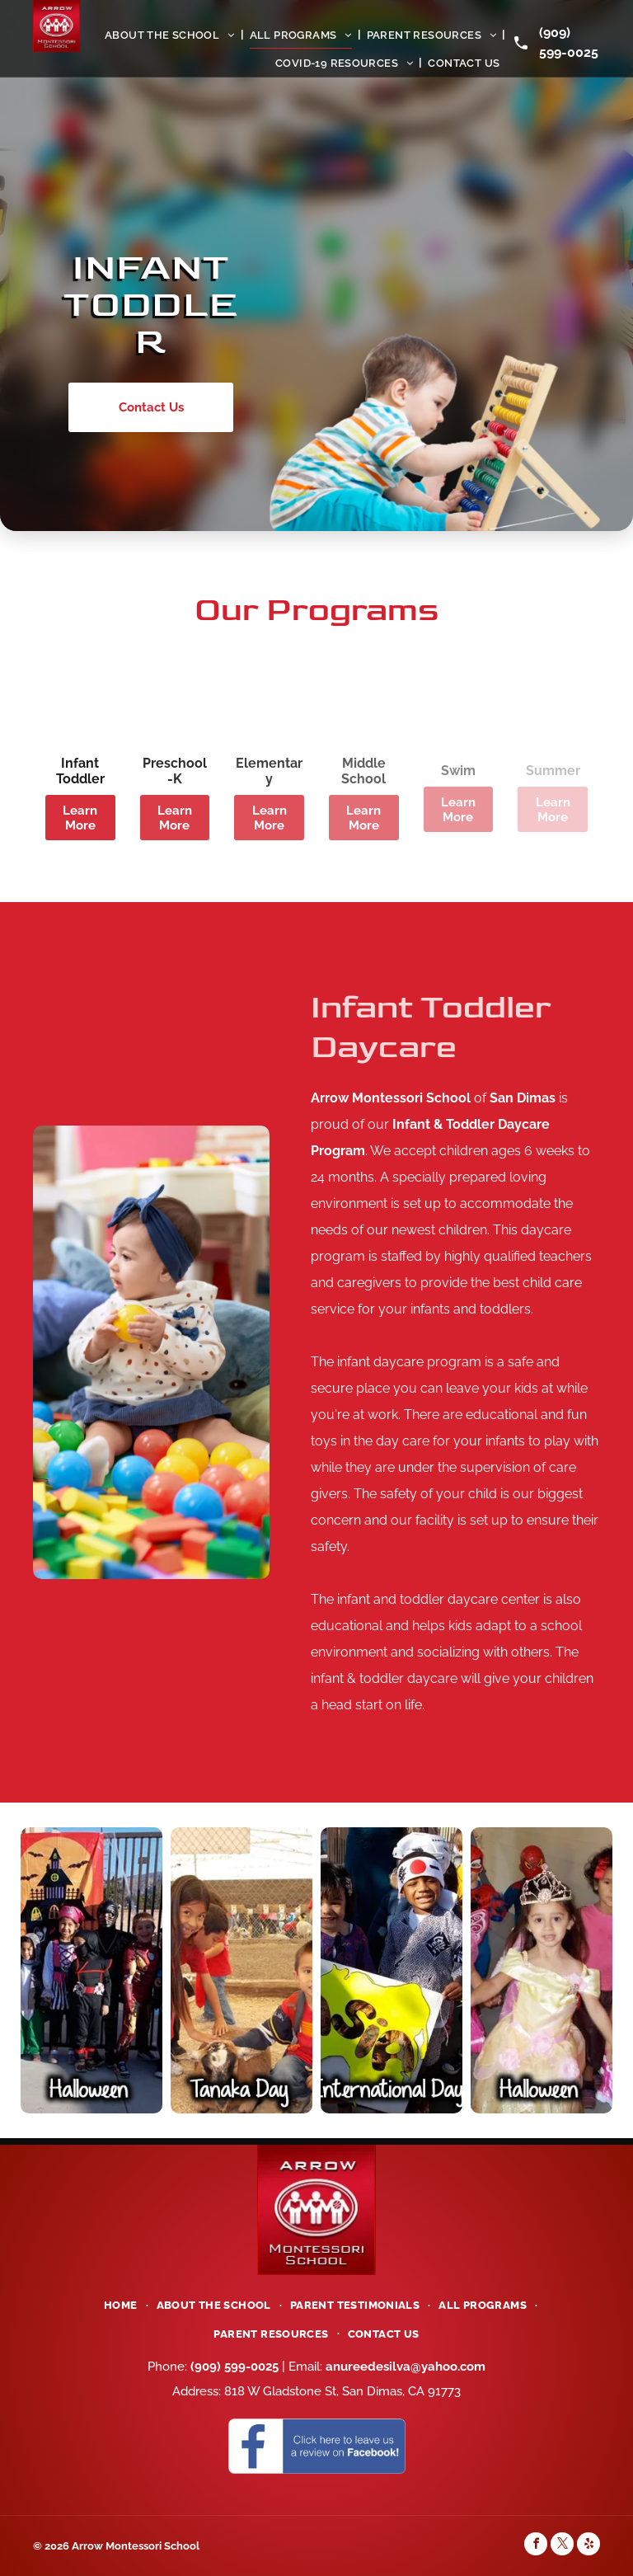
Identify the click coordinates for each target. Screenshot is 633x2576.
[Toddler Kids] (151, 1352)
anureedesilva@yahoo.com (405, 2366)
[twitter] (562, 2546)
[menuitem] (171, 35)
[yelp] (588, 2546)
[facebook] (535, 2546)
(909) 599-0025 (234, 2366)
